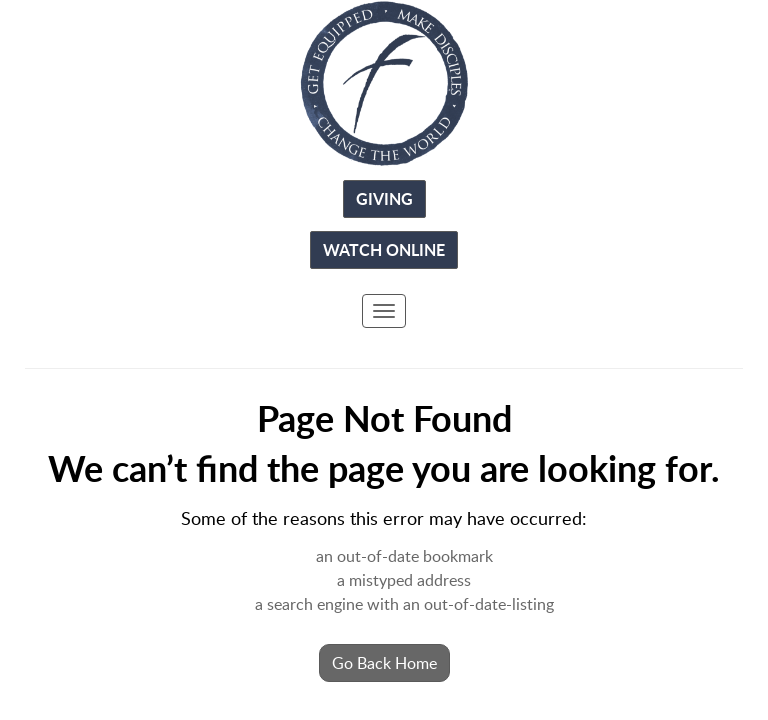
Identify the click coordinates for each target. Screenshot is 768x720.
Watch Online (384, 249)
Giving (384, 198)
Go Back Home (384, 663)
